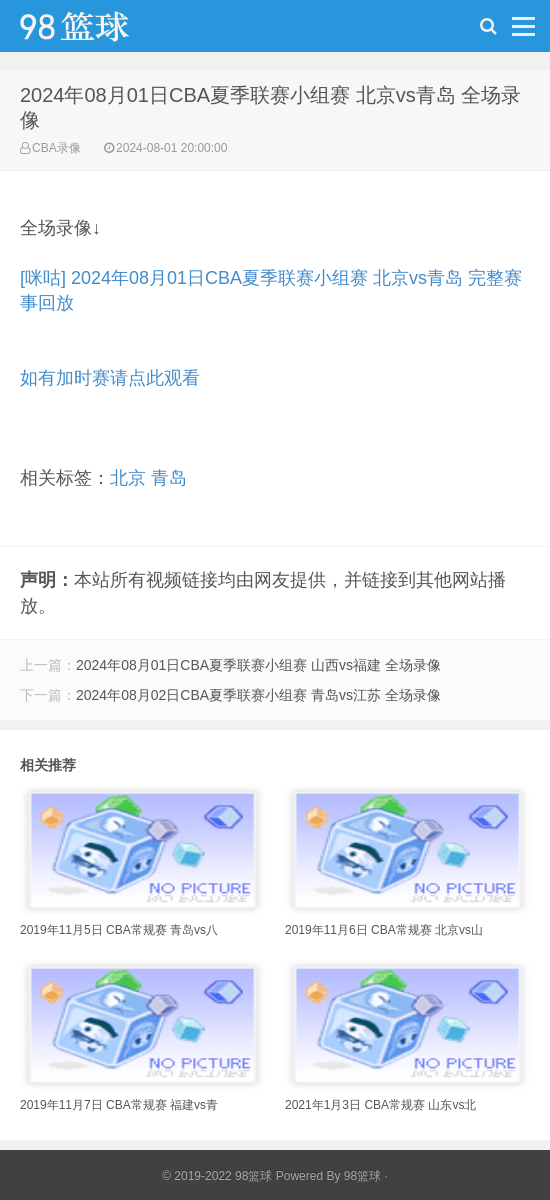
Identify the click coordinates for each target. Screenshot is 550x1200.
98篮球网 (100, 31)
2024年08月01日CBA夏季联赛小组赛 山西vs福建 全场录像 (258, 665)
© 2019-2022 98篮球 (217, 1176)
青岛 (169, 478)
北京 (128, 478)
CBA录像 (56, 148)
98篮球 (362, 1176)
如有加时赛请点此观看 (110, 378)
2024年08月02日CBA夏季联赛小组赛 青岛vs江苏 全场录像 (258, 695)
